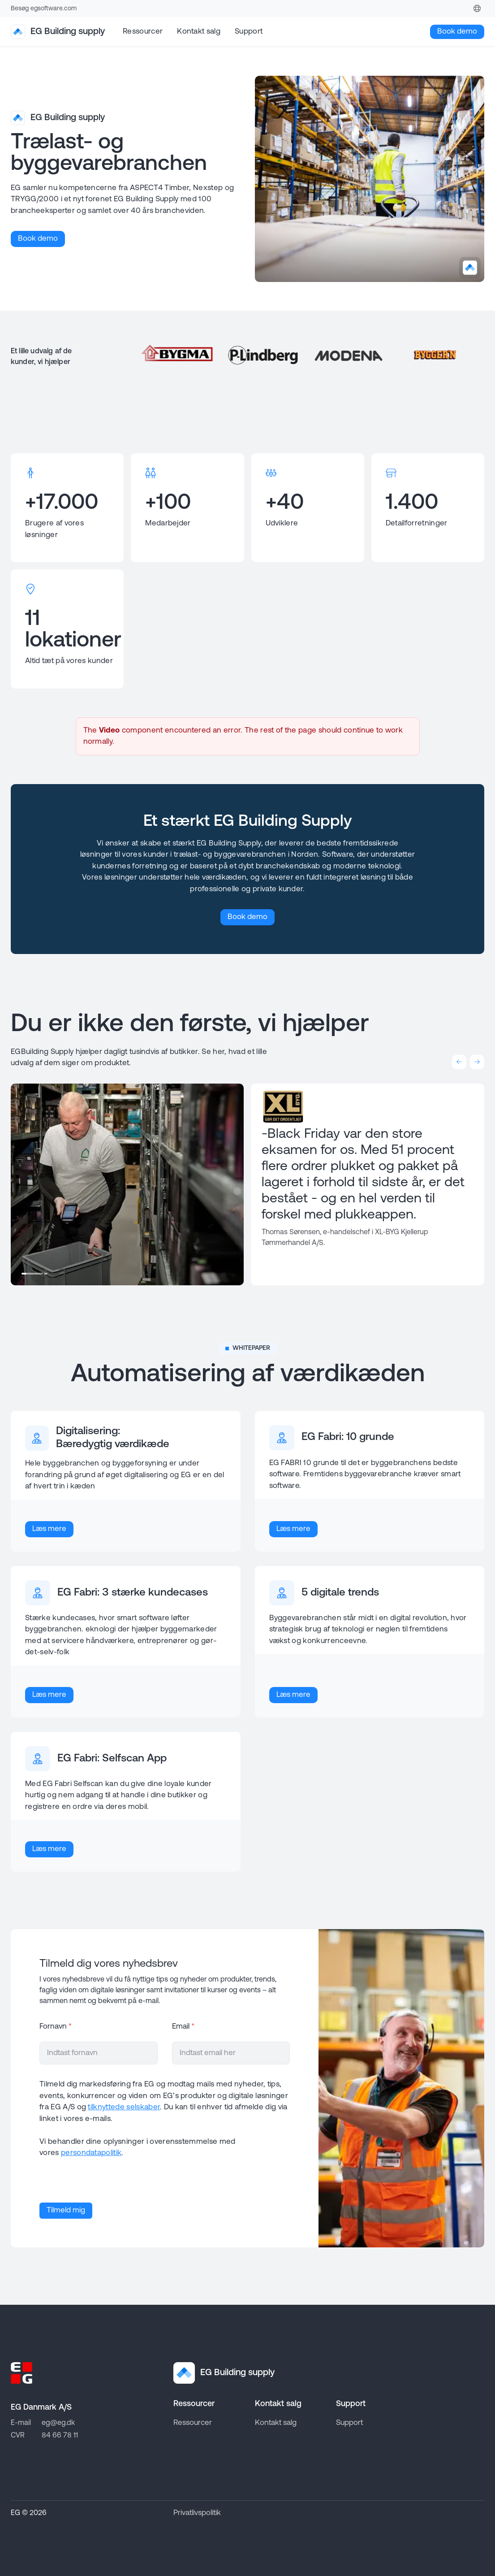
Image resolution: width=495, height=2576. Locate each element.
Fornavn (55, 2026)
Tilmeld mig (66, 2210)
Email (183, 2026)
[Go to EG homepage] (21, 2373)
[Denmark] (477, 8)
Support (249, 31)
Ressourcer (143, 31)
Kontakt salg (198, 31)
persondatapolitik (91, 2153)
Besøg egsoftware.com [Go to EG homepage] (44, 8)
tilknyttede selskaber (124, 2107)
